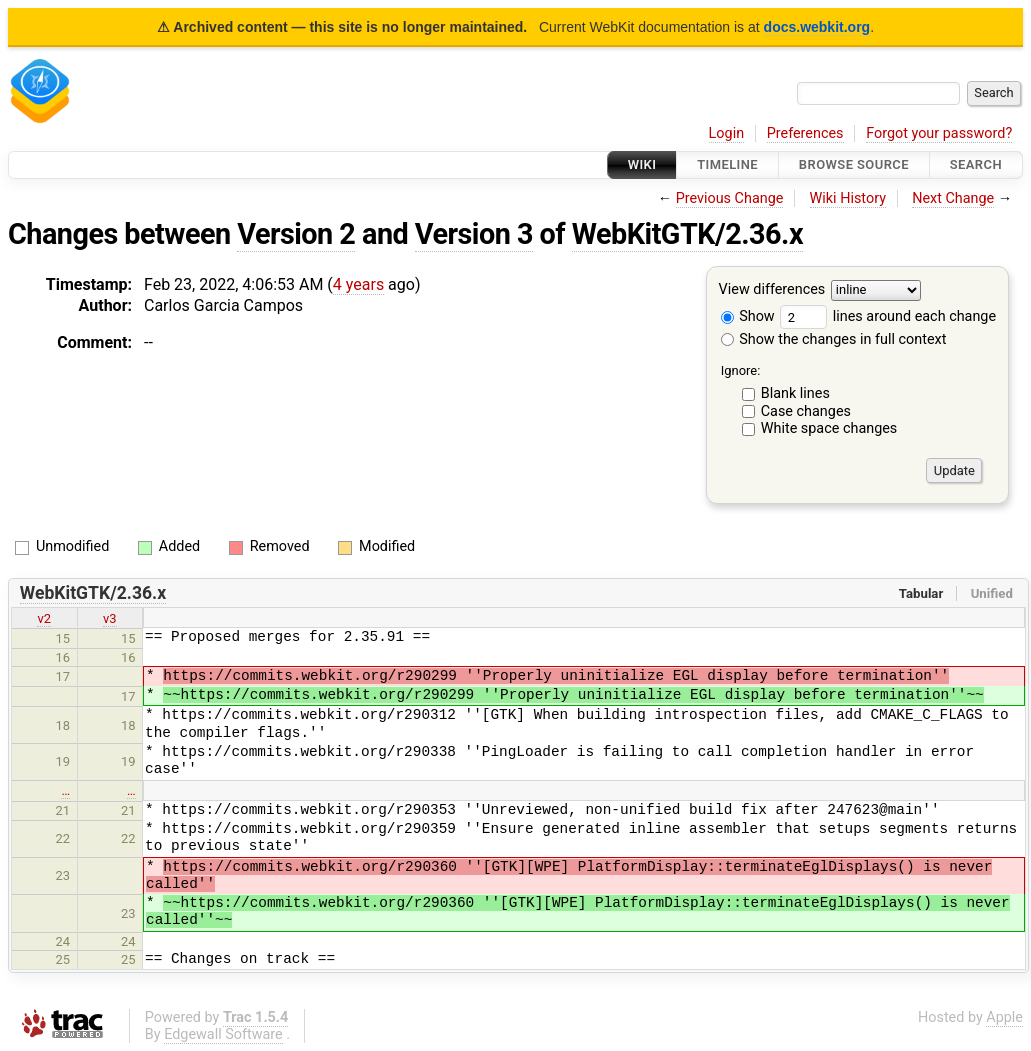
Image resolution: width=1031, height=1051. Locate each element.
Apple (1004, 1017)
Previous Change (730, 198)
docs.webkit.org (817, 27)
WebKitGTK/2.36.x (687, 234)
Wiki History (848, 198)
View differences (772, 290)
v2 (44, 618)
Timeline (727, 164)
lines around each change (888, 316)
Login (727, 133)
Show (748, 316)
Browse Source (854, 164)
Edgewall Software (223, 1034)
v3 (110, 618)
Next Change (953, 198)
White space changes (829, 428)
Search (976, 164)
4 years (358, 284)
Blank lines (795, 393)
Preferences (805, 133)
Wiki (642, 164)
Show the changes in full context (834, 339)
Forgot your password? (939, 133)
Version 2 (296, 234)
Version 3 (474, 234)
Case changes (806, 411)
